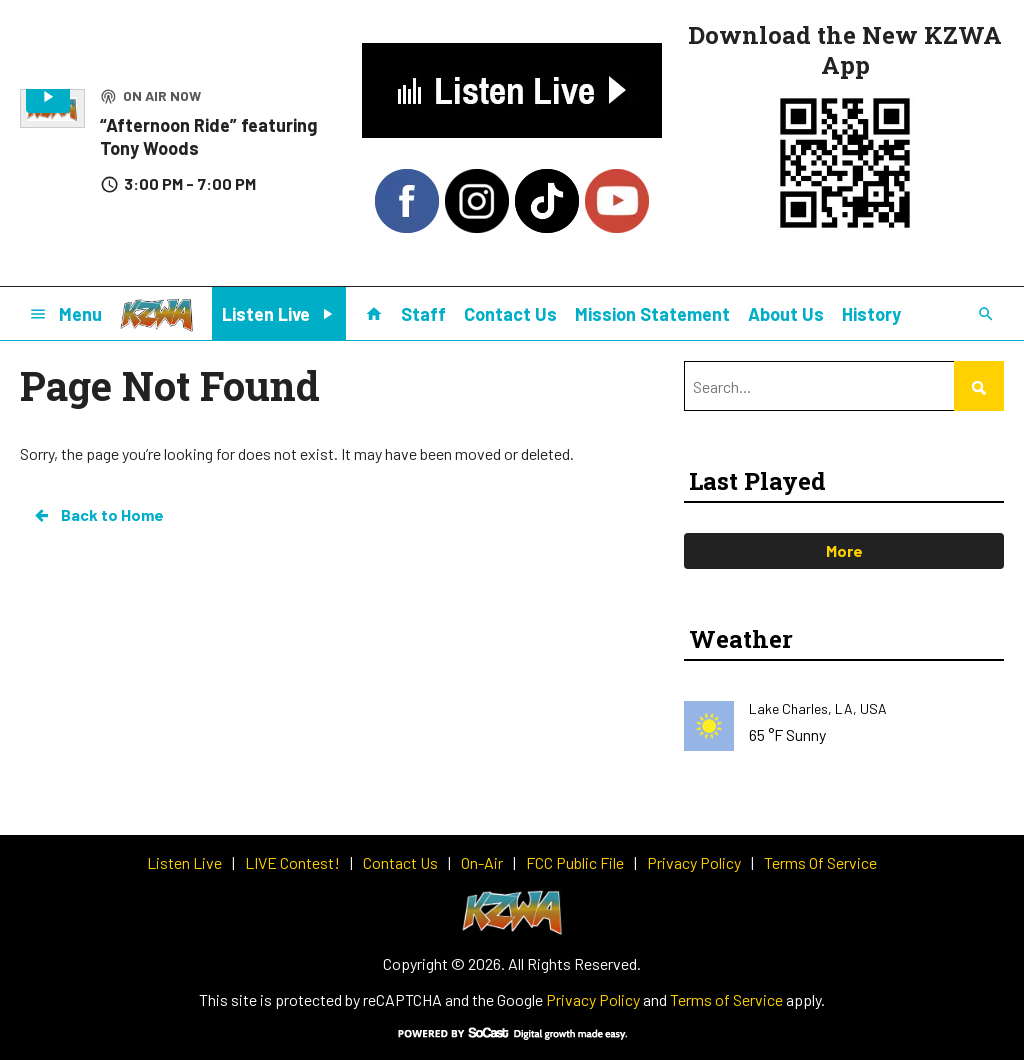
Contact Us (510, 314)
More (844, 550)
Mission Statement (652, 314)
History (871, 314)
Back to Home (98, 515)
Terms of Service (726, 999)
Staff (423, 314)
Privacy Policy (593, 999)
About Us (786, 314)
